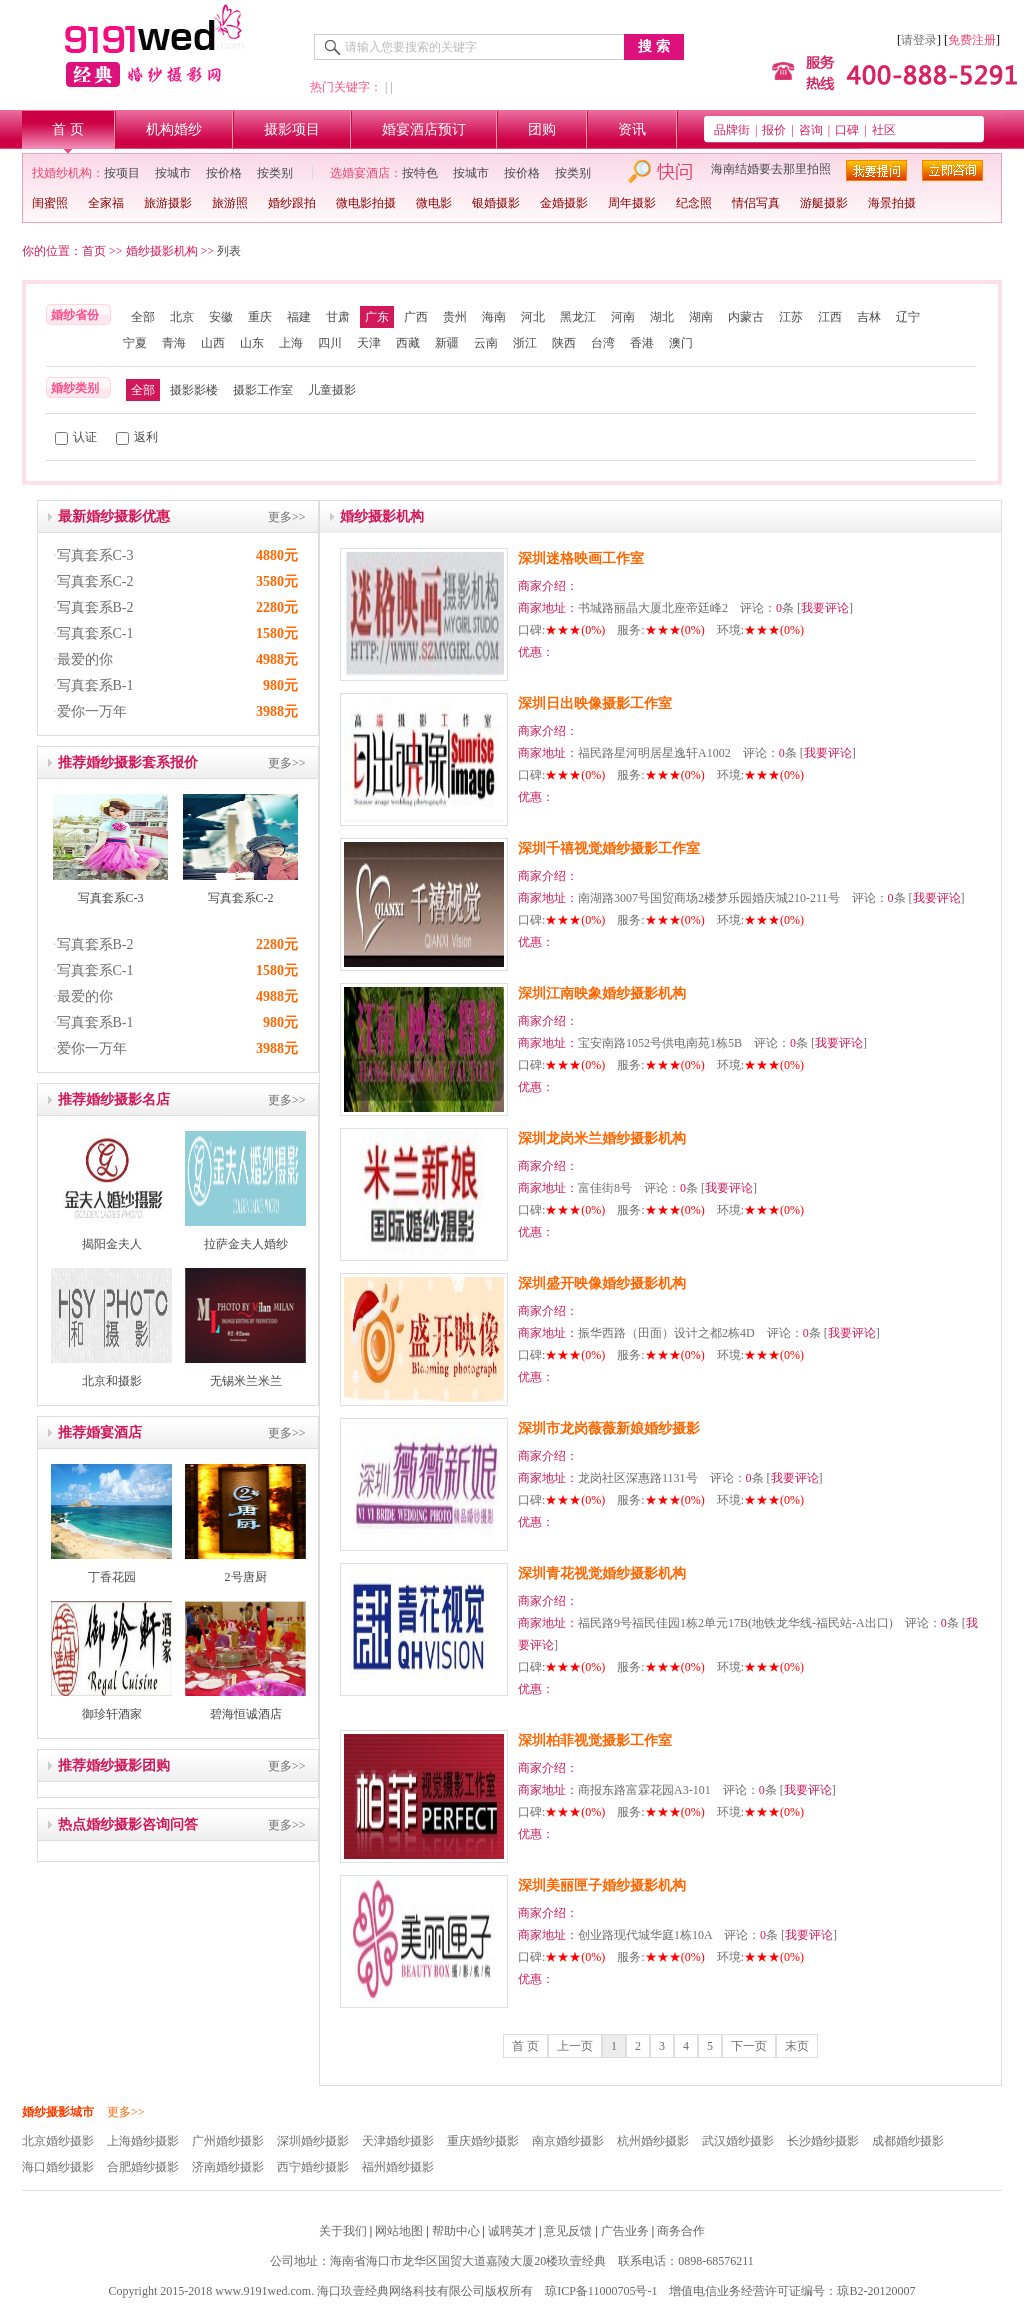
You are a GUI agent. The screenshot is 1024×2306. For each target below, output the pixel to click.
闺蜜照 (50, 203)
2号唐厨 (246, 1577)
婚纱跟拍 (292, 203)
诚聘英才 (512, 2231)
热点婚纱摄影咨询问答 (128, 1824)
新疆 (447, 343)
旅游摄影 (168, 203)
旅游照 (230, 203)
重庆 (260, 317)
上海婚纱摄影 (143, 2141)
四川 (330, 343)
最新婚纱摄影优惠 (114, 516)
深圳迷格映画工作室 (581, 558)
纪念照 (694, 203)
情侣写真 (756, 203)
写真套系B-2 (95, 607)
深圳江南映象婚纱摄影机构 (602, 993)
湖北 (662, 317)
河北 (533, 317)
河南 (623, 317)
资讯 (632, 129)
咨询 (811, 130)
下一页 (749, 2046)
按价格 (224, 173)
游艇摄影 (824, 203)
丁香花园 (112, 1577)
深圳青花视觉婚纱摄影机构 (602, 1573)
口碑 (847, 130)
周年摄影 (632, 203)
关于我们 (343, 2231)
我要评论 (825, 608)
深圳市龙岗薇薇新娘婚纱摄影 (609, 1428)
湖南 (701, 317)
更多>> (287, 517)
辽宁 (908, 317)
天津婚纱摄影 (398, 2141)
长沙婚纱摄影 (823, 2141)
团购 (542, 129)
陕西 (564, 343)
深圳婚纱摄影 (313, 2141)
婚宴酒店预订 (424, 129)
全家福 (106, 203)
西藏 (408, 343)
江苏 (791, 317)
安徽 (221, 317)
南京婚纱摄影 (568, 2141)
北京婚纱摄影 (58, 2141)
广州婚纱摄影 (228, 2141)
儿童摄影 (332, 390)
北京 (182, 317)
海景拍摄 (892, 203)
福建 (299, 317)
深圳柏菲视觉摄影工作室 (595, 1740)
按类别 (275, 173)
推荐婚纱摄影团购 (114, 1765)
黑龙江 (578, 317)
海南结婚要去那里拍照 (771, 169)
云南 (486, 343)
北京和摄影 (112, 1381)
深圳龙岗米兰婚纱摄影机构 (602, 1138)
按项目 (122, 173)
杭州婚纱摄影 (653, 2141)
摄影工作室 (263, 390)
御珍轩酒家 (112, 1714)
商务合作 (681, 2231)
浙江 (525, 343)
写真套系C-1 (95, 633)
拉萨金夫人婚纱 (246, 1244)
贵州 (455, 317)
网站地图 (399, 2231)
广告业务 (625, 2231)
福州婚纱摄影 (398, 2167)
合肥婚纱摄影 (143, 2167)
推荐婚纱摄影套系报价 (128, 762)
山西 (213, 343)
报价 (774, 130)
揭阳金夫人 (112, 1244)
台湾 (603, 343)
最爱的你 (85, 659)
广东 (377, 317)
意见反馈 (568, 2231)
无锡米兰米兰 (246, 1381)
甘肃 (338, 317)
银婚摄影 (496, 203)
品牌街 (732, 130)
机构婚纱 (174, 129)
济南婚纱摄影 (228, 2167)
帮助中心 (456, 2231)
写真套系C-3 (95, 555)
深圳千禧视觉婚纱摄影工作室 (609, 848)
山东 (252, 343)
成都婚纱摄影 (908, 2141)
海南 (494, 317)
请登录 (919, 40)
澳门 (681, 343)
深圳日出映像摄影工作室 (595, 703)
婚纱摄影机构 (162, 251)
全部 (143, 317)
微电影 (434, 203)
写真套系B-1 (95, 685)
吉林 (869, 317)
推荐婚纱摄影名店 (114, 1099)
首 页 (68, 129)
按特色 (420, 173)
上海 (291, 343)
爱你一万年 (92, 711)
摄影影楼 (194, 390)
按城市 (173, 173)
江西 (830, 317)
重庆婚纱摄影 (483, 2141)
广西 (416, 317)
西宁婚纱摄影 (313, 2167)
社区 (884, 130)
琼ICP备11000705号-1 (601, 2291)
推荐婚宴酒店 (100, 1432)
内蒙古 (746, 317)
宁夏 (135, 343)
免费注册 (972, 40)
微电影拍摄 (366, 203)
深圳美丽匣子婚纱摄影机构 (602, 1885)
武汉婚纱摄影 (738, 2141)
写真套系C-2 (95, 581)
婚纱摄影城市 (58, 2112)
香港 (642, 343)
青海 (174, 343)
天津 (369, 343)
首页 (94, 251)
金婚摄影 (564, 203)
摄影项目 (292, 129)
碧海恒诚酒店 (246, 1714)
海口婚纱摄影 (58, 2167)
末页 (797, 2046)
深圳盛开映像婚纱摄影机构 (602, 1283)
